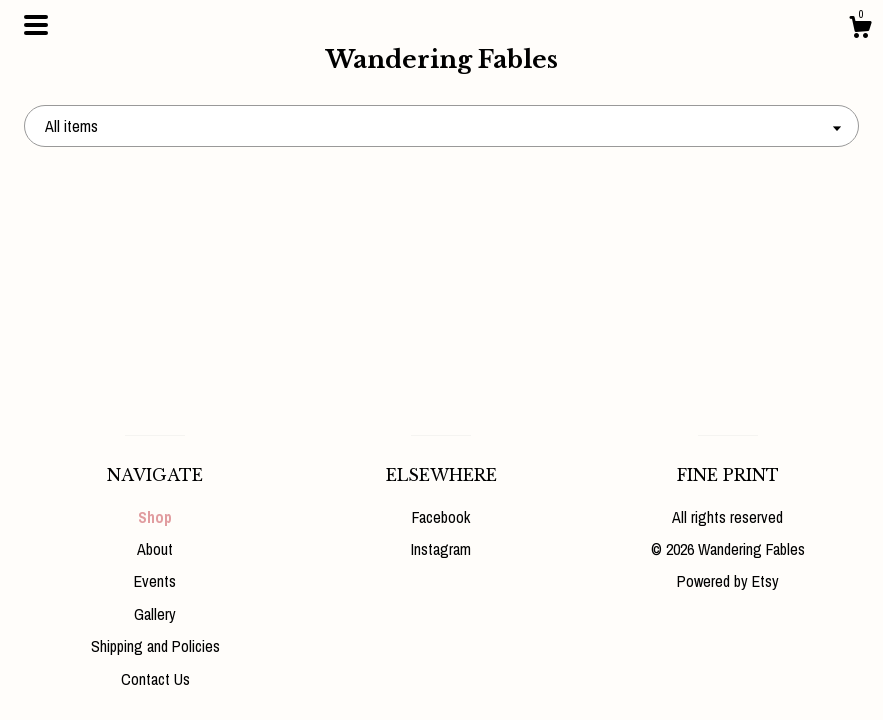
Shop (155, 517)
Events (155, 581)
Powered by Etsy (728, 581)
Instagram (441, 549)
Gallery (155, 614)
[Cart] (860, 30)
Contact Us (155, 679)
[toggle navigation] (36, 25)
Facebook (441, 517)
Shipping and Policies (155, 646)
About (155, 549)
